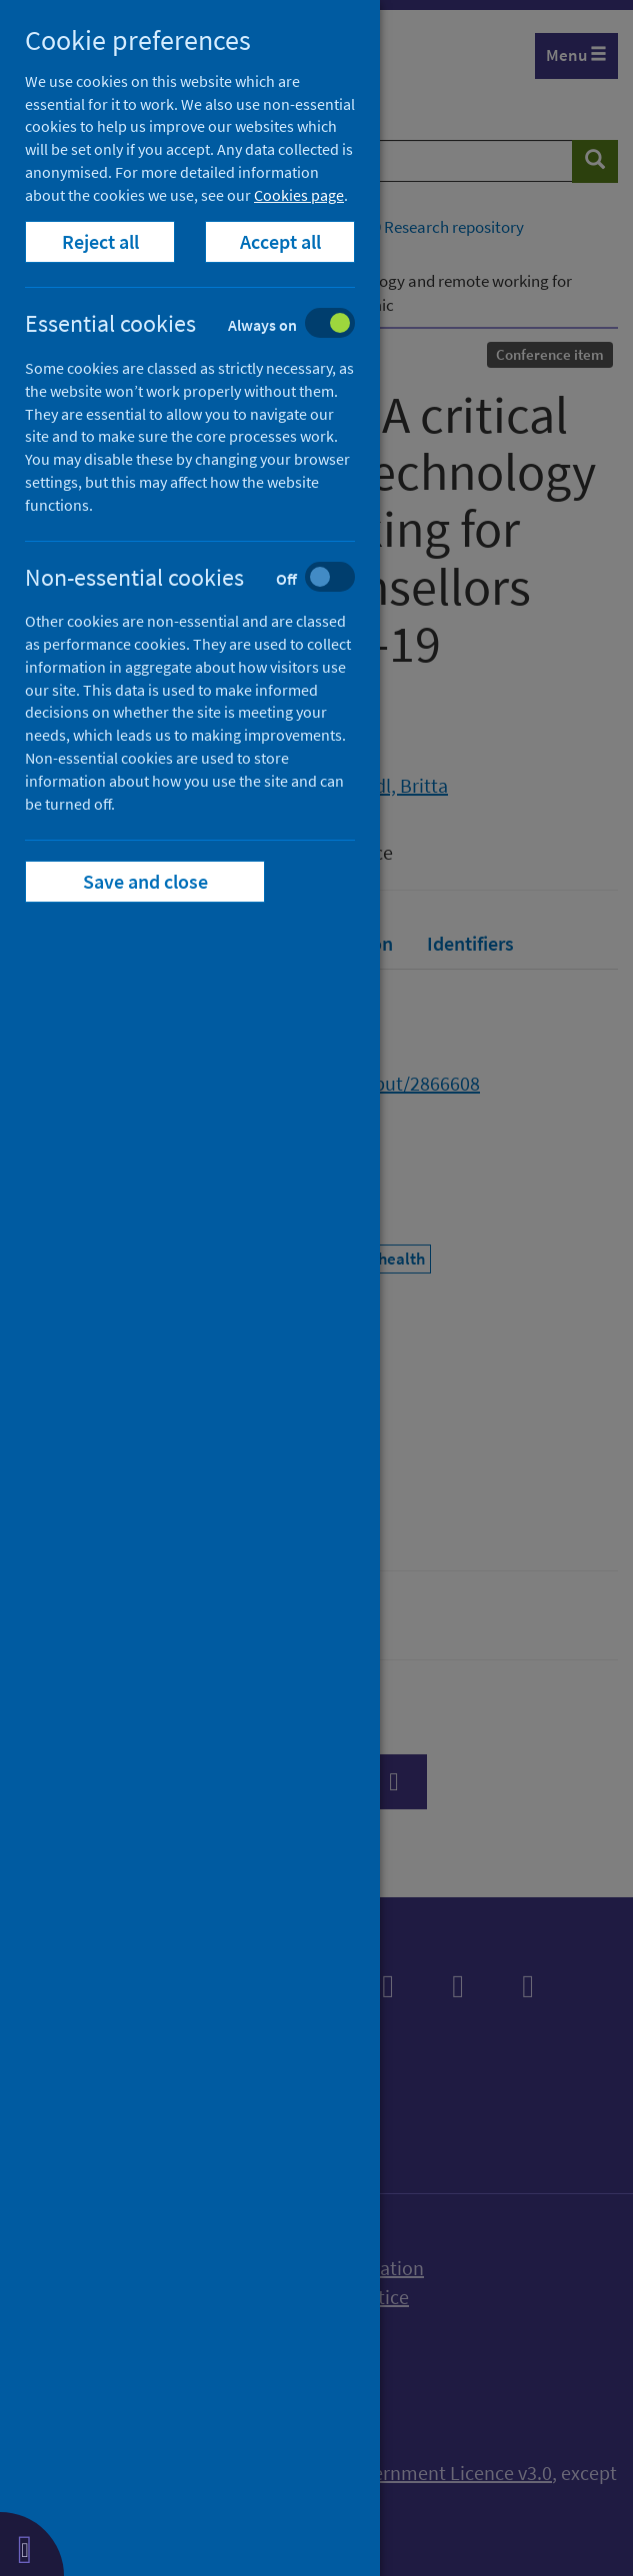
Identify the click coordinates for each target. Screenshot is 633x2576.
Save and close (145, 881)
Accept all (280, 241)
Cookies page (299, 195)
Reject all (100, 241)
